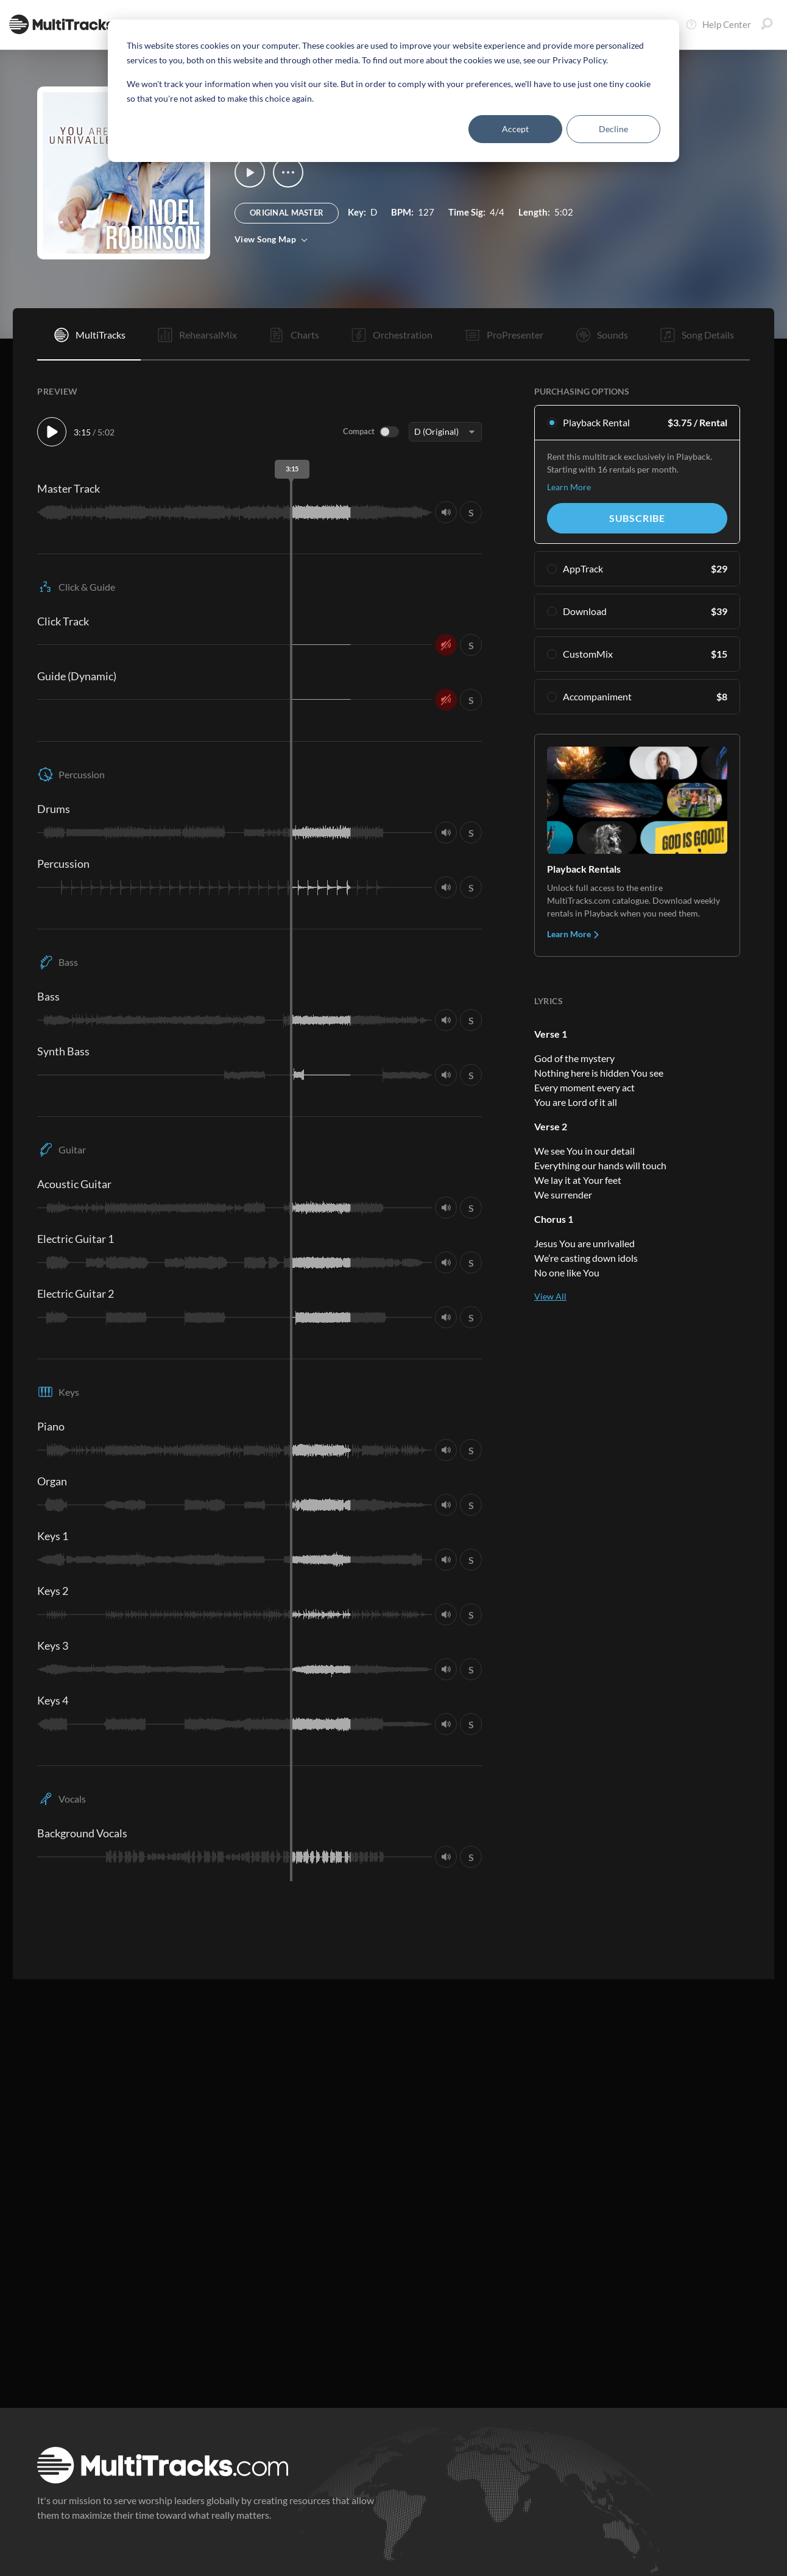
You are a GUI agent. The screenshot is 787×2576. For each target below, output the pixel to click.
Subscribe (637, 518)
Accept (515, 129)
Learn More (569, 487)
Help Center (718, 24)
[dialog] (393, 90)
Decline (613, 129)
